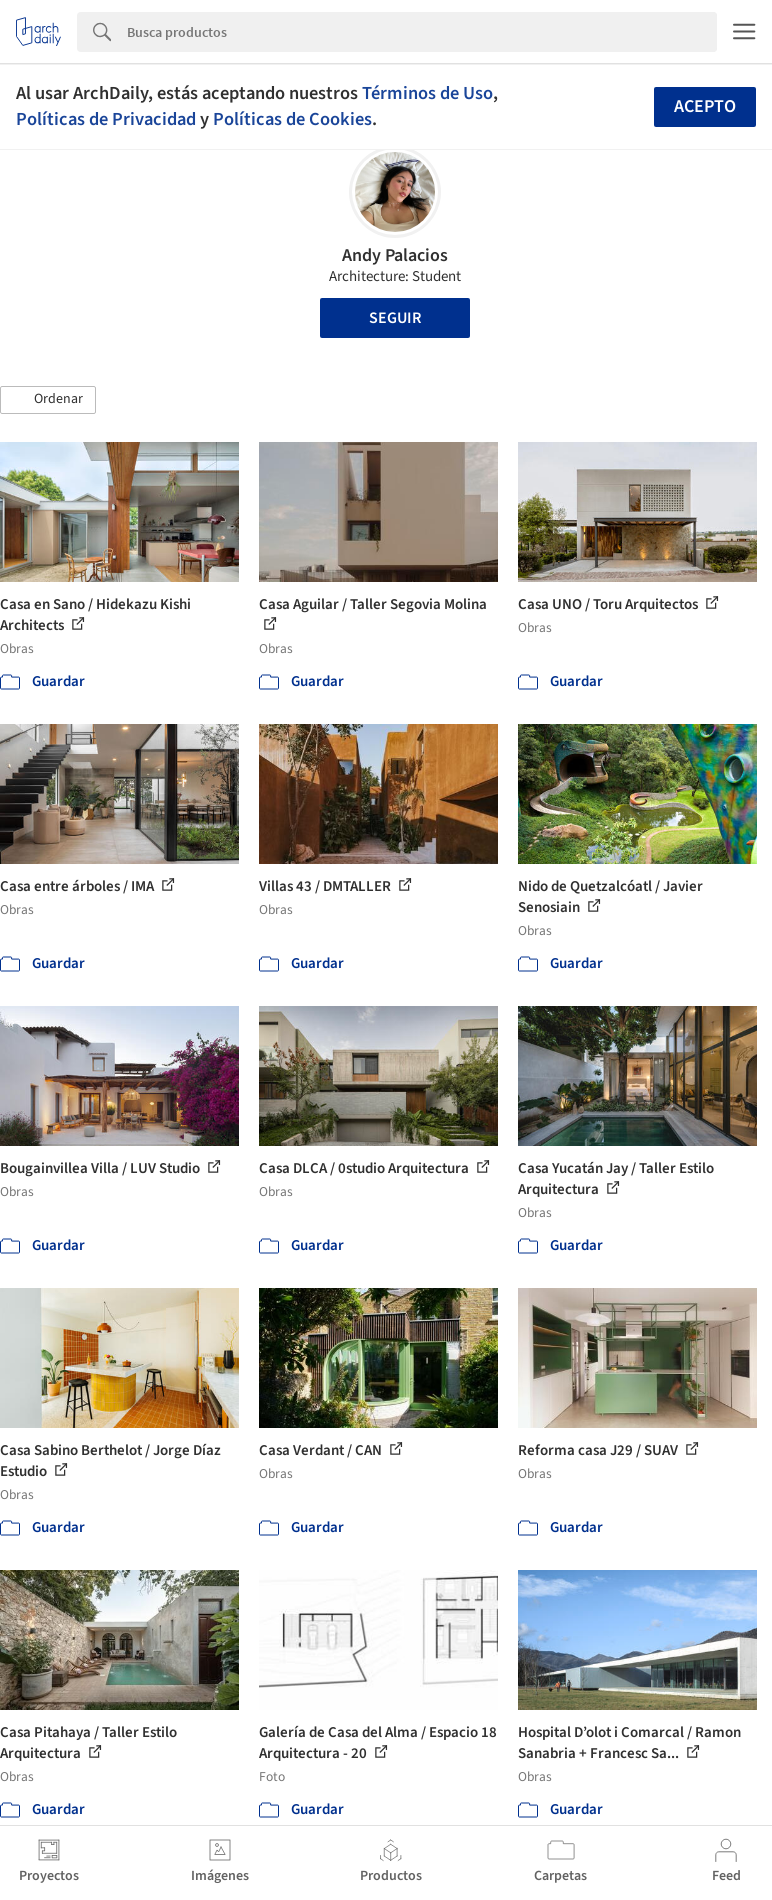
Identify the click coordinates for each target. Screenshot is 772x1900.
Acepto (705, 106)
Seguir (395, 318)
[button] (48, 400)
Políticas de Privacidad (106, 119)
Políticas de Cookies (292, 119)
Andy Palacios (395, 255)
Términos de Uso (427, 93)
